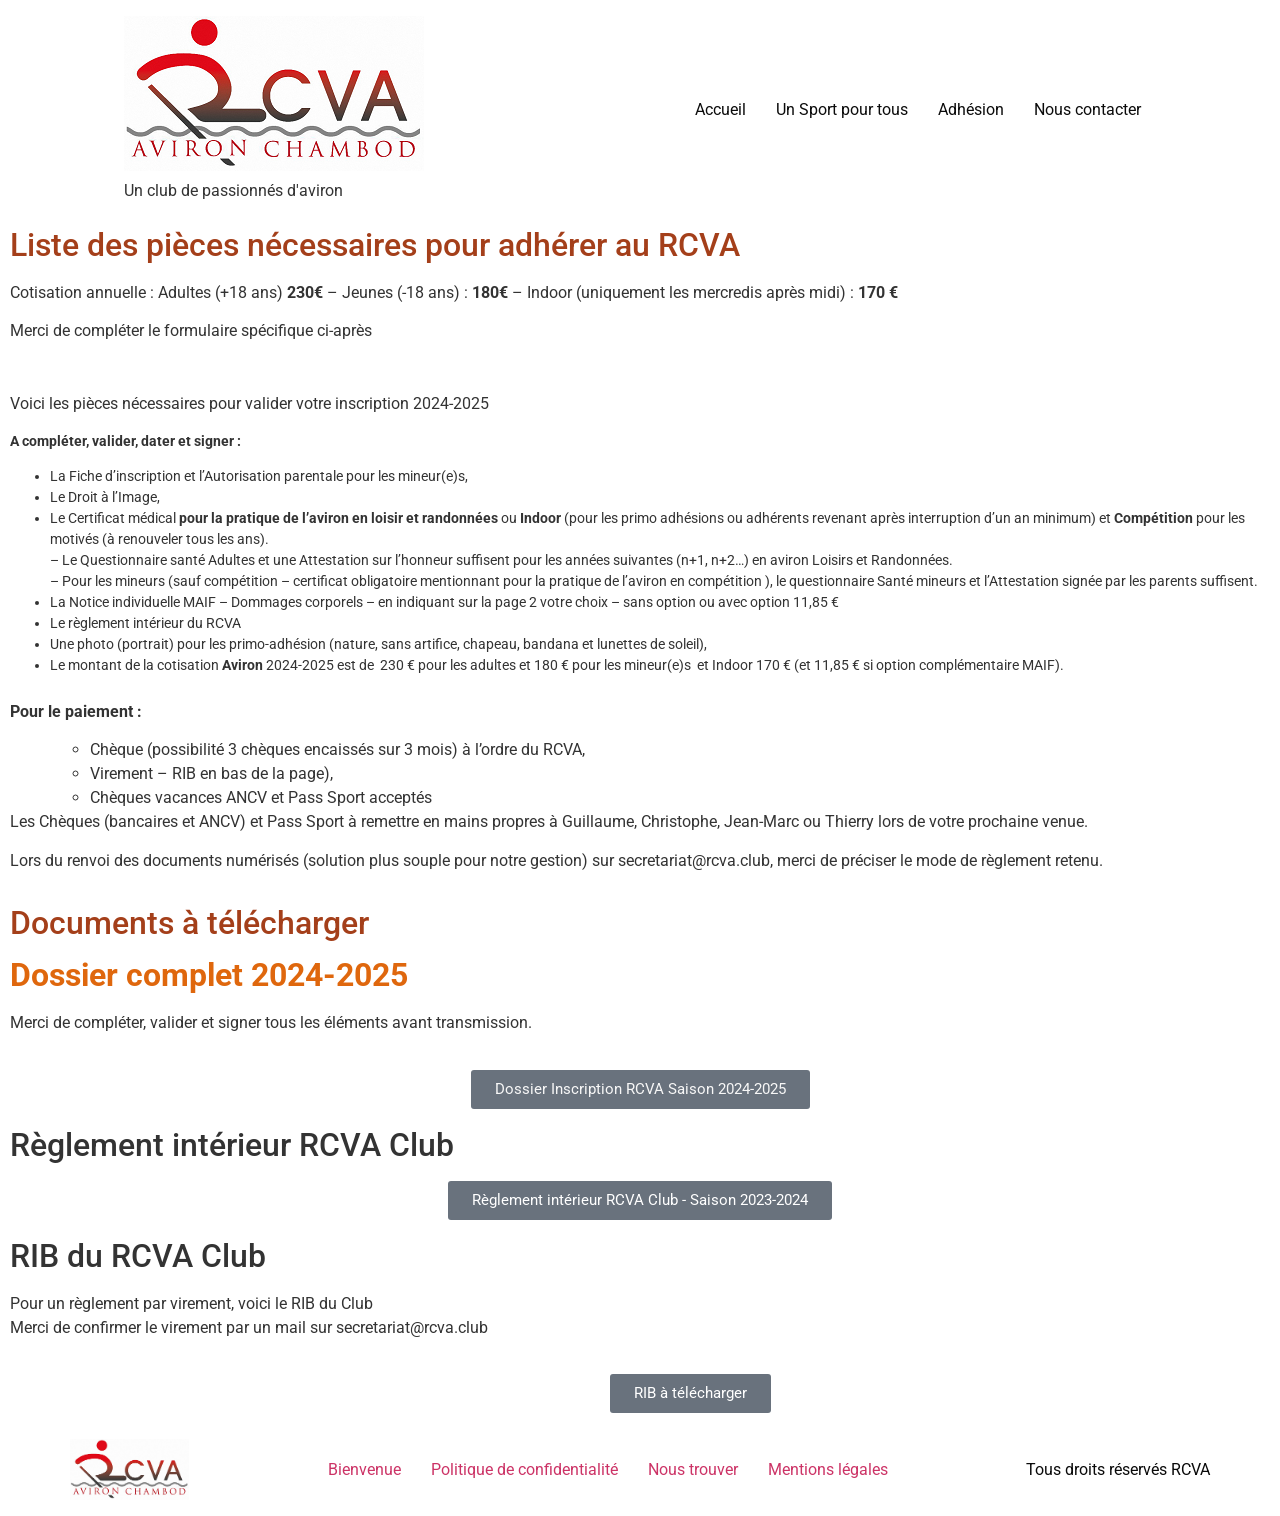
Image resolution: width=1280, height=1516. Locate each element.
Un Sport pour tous (842, 109)
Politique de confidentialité (524, 1469)
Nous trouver (693, 1469)
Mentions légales (828, 1469)
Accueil (720, 109)
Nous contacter (1087, 109)
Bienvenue (364, 1469)
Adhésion (971, 109)
